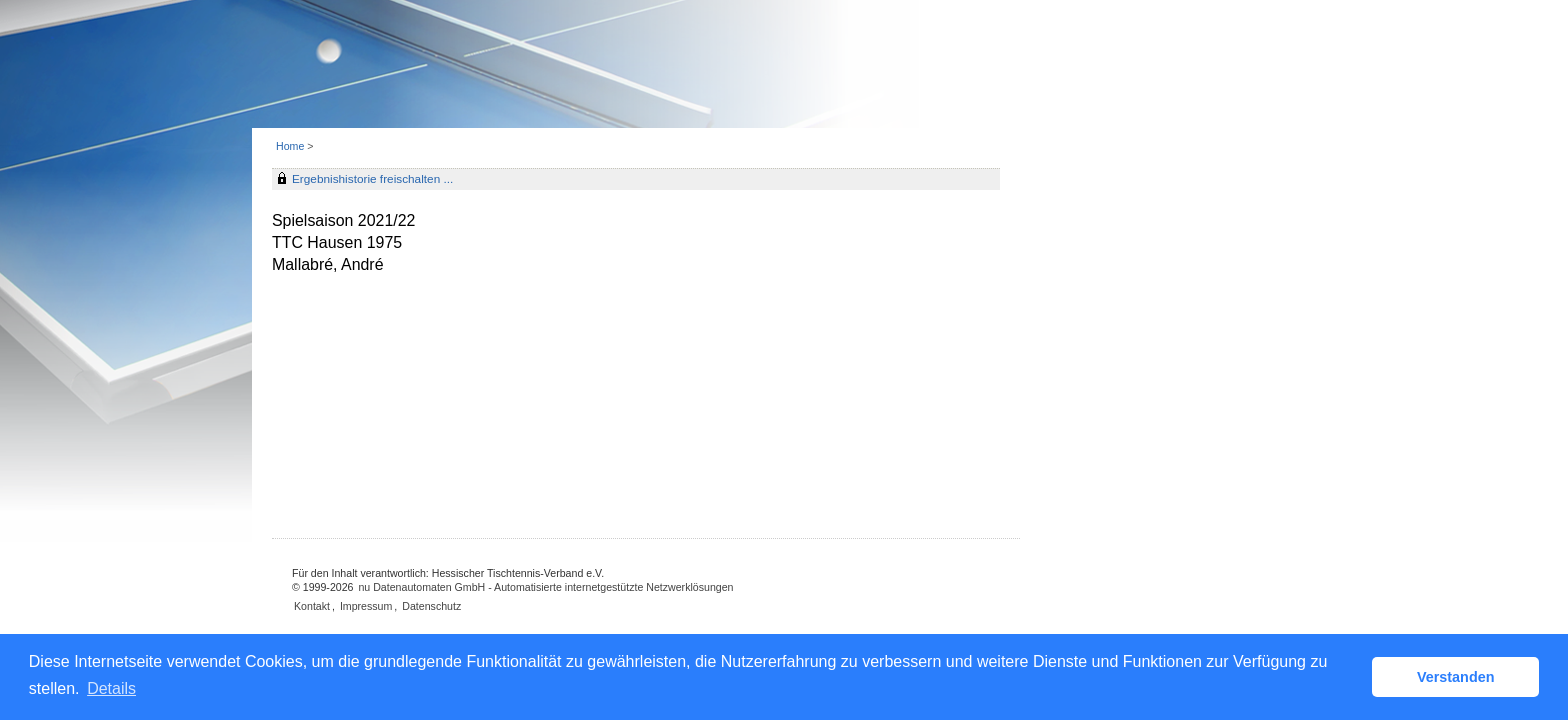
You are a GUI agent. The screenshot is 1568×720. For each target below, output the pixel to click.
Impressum (366, 606)
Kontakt (312, 606)
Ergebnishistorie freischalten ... (372, 179)
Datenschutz (431, 606)
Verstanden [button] (1456, 677)
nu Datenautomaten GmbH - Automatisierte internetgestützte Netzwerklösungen (545, 587)
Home (290, 146)
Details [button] (111, 688)
